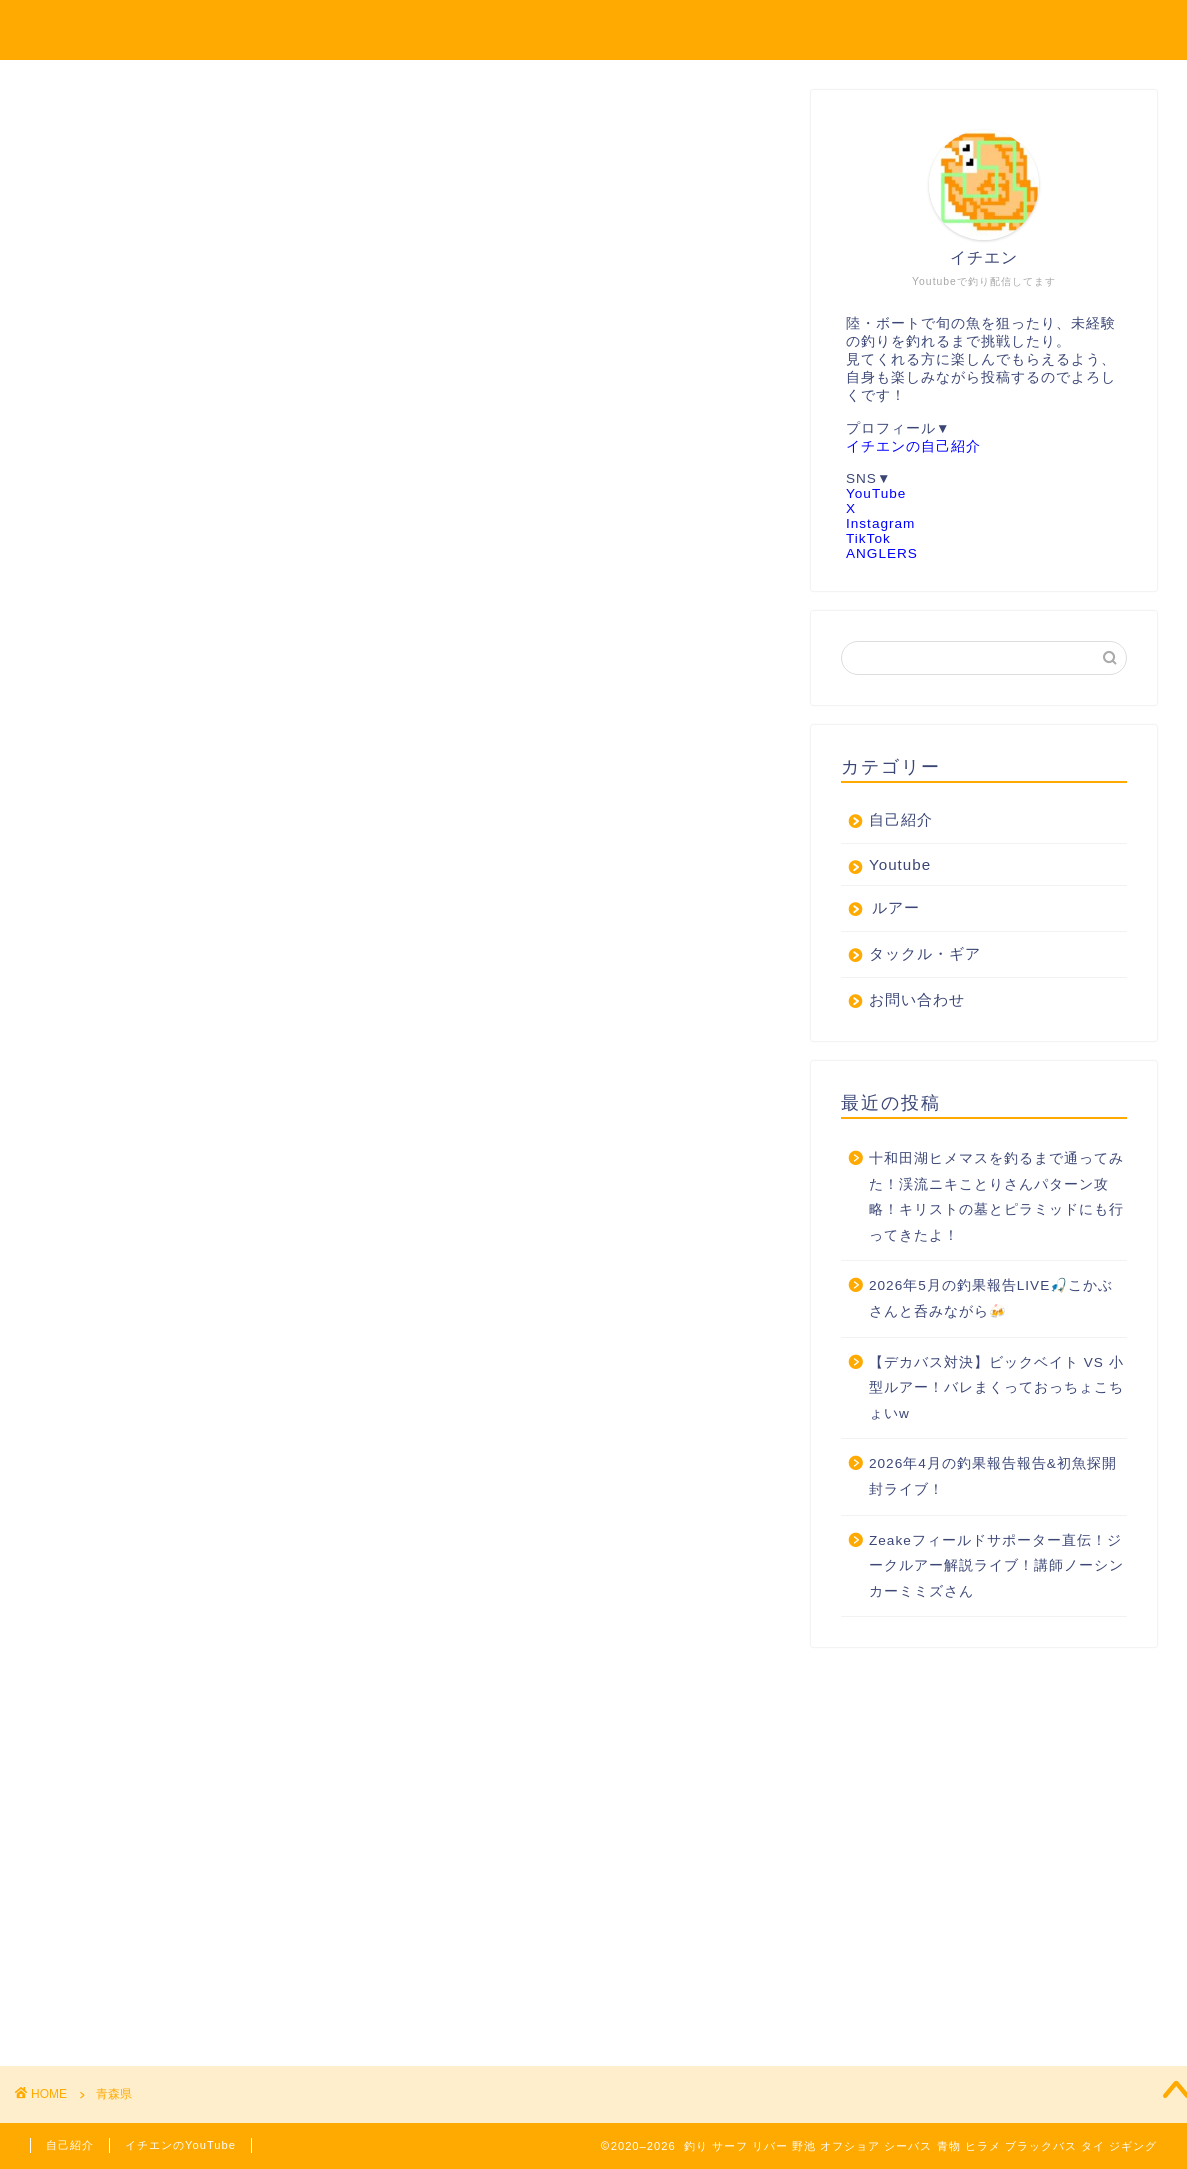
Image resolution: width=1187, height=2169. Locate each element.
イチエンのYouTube (180, 2145)
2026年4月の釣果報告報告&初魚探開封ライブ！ (993, 1477)
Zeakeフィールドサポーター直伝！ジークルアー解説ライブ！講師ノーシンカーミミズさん (996, 1567)
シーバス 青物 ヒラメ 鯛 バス (594, 28)
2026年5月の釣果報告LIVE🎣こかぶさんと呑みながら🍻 (991, 1299)
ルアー (896, 908)
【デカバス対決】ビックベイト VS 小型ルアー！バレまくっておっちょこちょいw (996, 1389)
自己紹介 (901, 820)
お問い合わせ (917, 1000)
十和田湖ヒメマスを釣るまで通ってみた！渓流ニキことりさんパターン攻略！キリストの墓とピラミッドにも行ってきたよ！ (996, 1198)
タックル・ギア (925, 954)
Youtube (900, 865)
